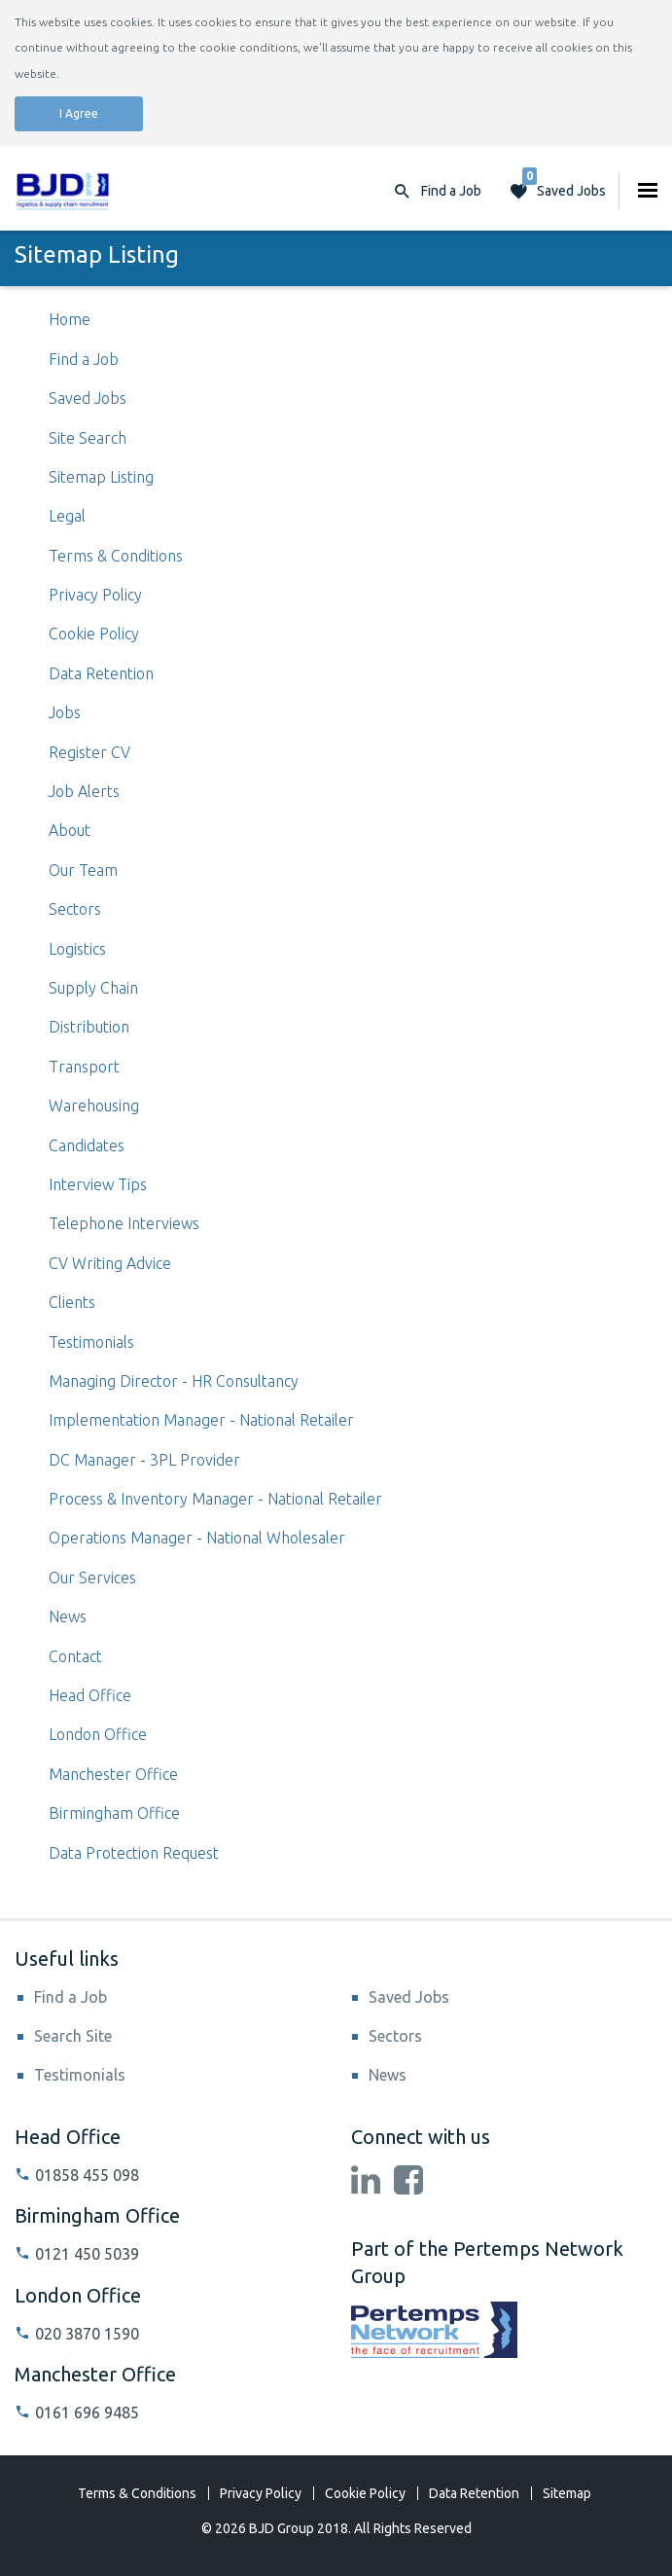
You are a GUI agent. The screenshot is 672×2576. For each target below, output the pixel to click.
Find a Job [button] (451, 191)
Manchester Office (113, 1774)
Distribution (89, 1026)
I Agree (78, 113)
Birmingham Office (114, 1813)
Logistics (77, 949)
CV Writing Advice (110, 1263)
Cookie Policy (94, 633)
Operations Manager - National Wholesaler (197, 1537)
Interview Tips (98, 1184)
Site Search (87, 438)
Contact (75, 1656)
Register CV (89, 752)
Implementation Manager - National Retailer (201, 1420)
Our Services (92, 1577)
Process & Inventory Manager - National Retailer (215, 1498)
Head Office (90, 1695)
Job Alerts (84, 791)
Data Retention (101, 673)
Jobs (65, 712)
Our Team (83, 870)
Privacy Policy (95, 594)
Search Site (73, 2036)
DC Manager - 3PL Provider (144, 1460)
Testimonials (91, 1342)
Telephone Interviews (124, 1223)
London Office (98, 1734)
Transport (84, 1066)
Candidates (86, 1145)
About (69, 830)
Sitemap (567, 2493)
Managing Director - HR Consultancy (174, 1381)
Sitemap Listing (101, 477)
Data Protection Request (134, 1853)
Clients (72, 1302)
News (68, 1616)
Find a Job (84, 359)
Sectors (75, 909)
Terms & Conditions (116, 555)
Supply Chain (93, 988)
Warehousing (94, 1105)
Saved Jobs (564, 186)
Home (69, 319)
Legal (67, 516)
